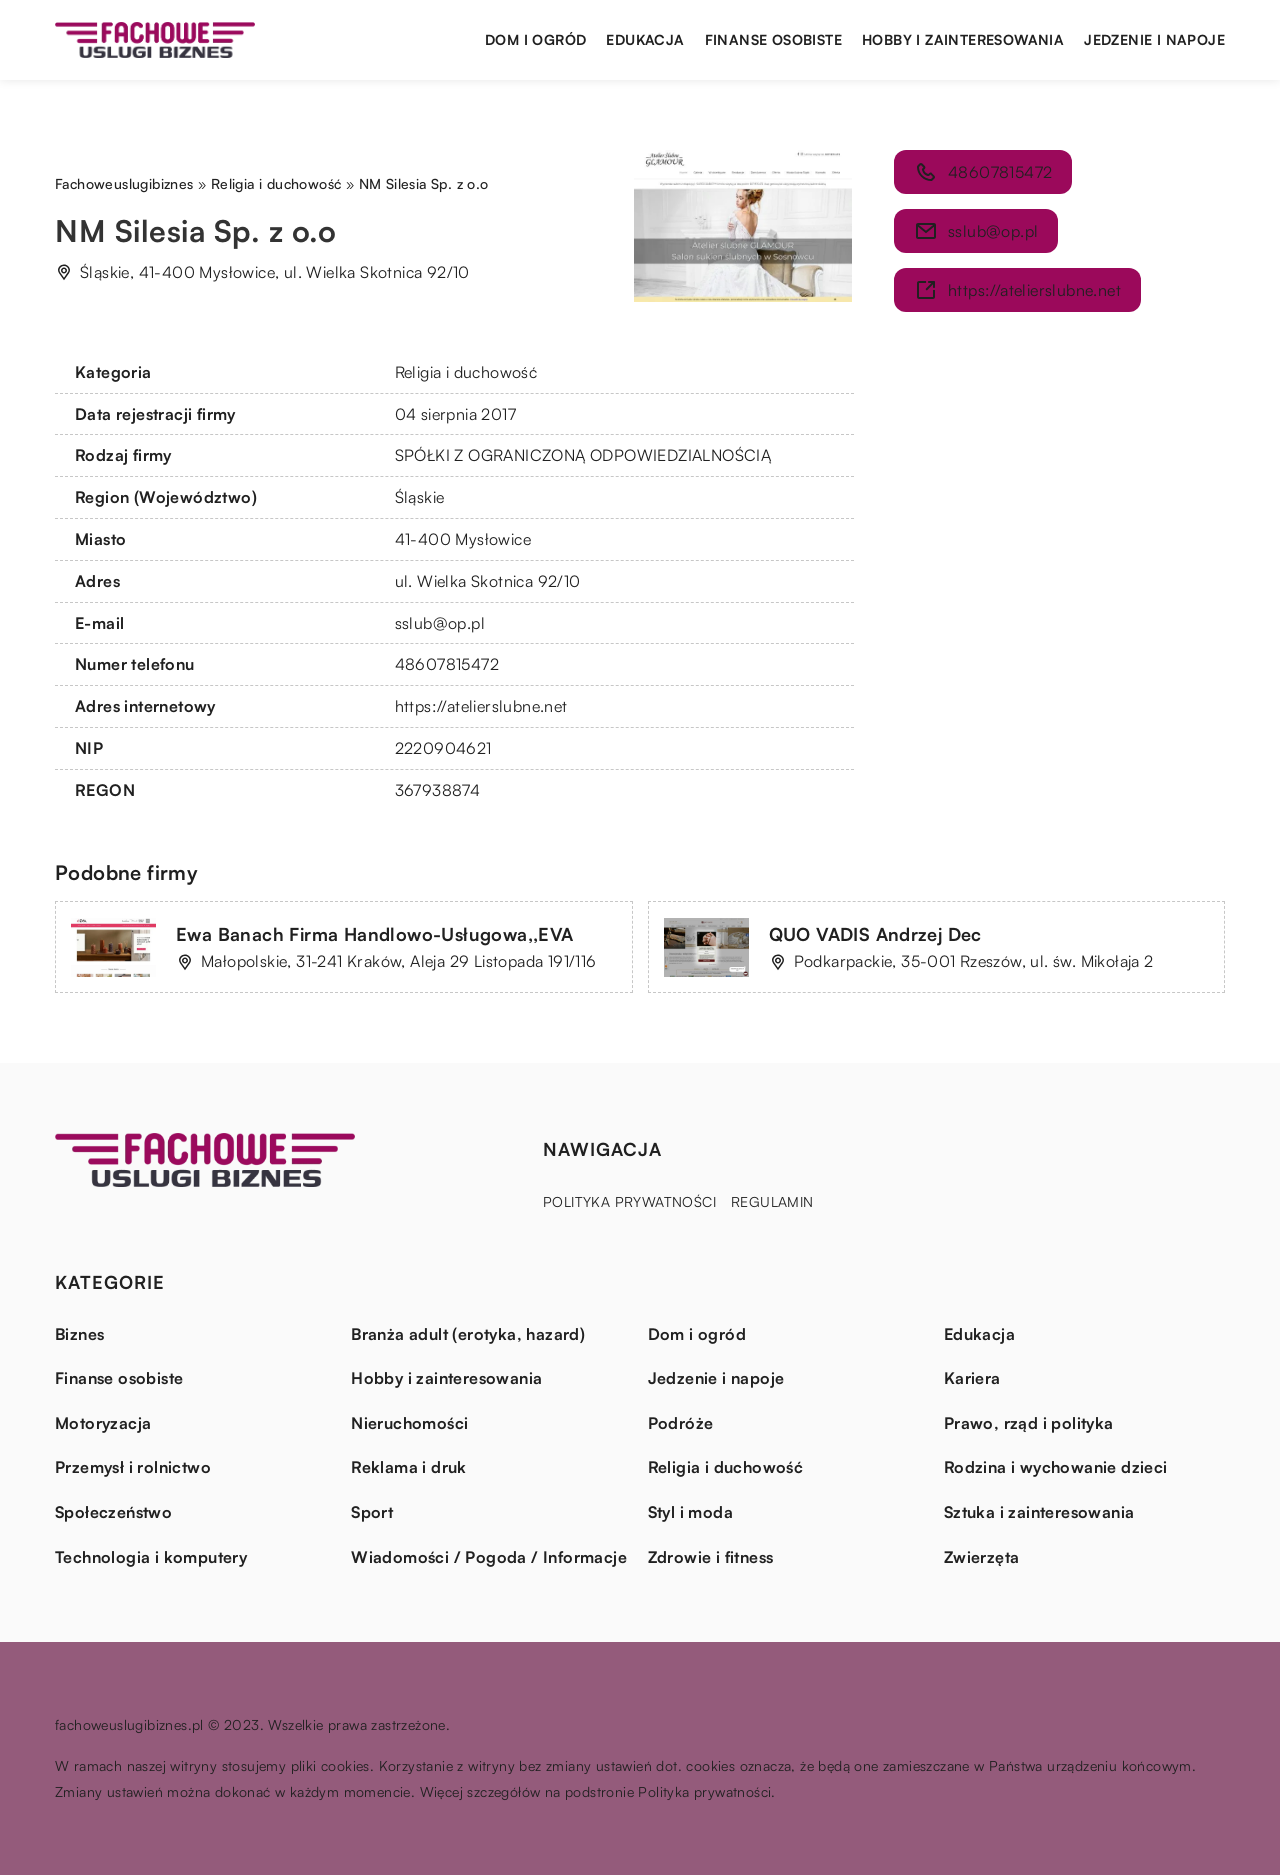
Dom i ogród (535, 39)
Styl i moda (690, 1512)
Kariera (972, 1378)
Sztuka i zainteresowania (1039, 1512)
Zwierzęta (982, 1557)
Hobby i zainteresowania (963, 39)
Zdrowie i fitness (711, 1557)
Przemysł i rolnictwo (133, 1467)
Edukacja (645, 39)
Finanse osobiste (773, 39)
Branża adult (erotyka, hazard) (468, 1334)
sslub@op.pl (440, 623)
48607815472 (447, 664)
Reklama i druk (409, 1467)
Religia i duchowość (466, 372)
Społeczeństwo (113, 1512)
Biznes (79, 1334)
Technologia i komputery (151, 1557)
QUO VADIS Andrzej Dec (875, 934)
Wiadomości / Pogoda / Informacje (489, 1557)
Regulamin (772, 1201)
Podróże (681, 1423)
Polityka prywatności (629, 1201)
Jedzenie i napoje (1154, 39)
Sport (372, 1512)
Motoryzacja (103, 1423)
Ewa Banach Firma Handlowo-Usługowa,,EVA (375, 934)
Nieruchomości (409, 1423)
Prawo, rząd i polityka (1029, 1423)
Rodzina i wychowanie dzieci (1056, 1467)
